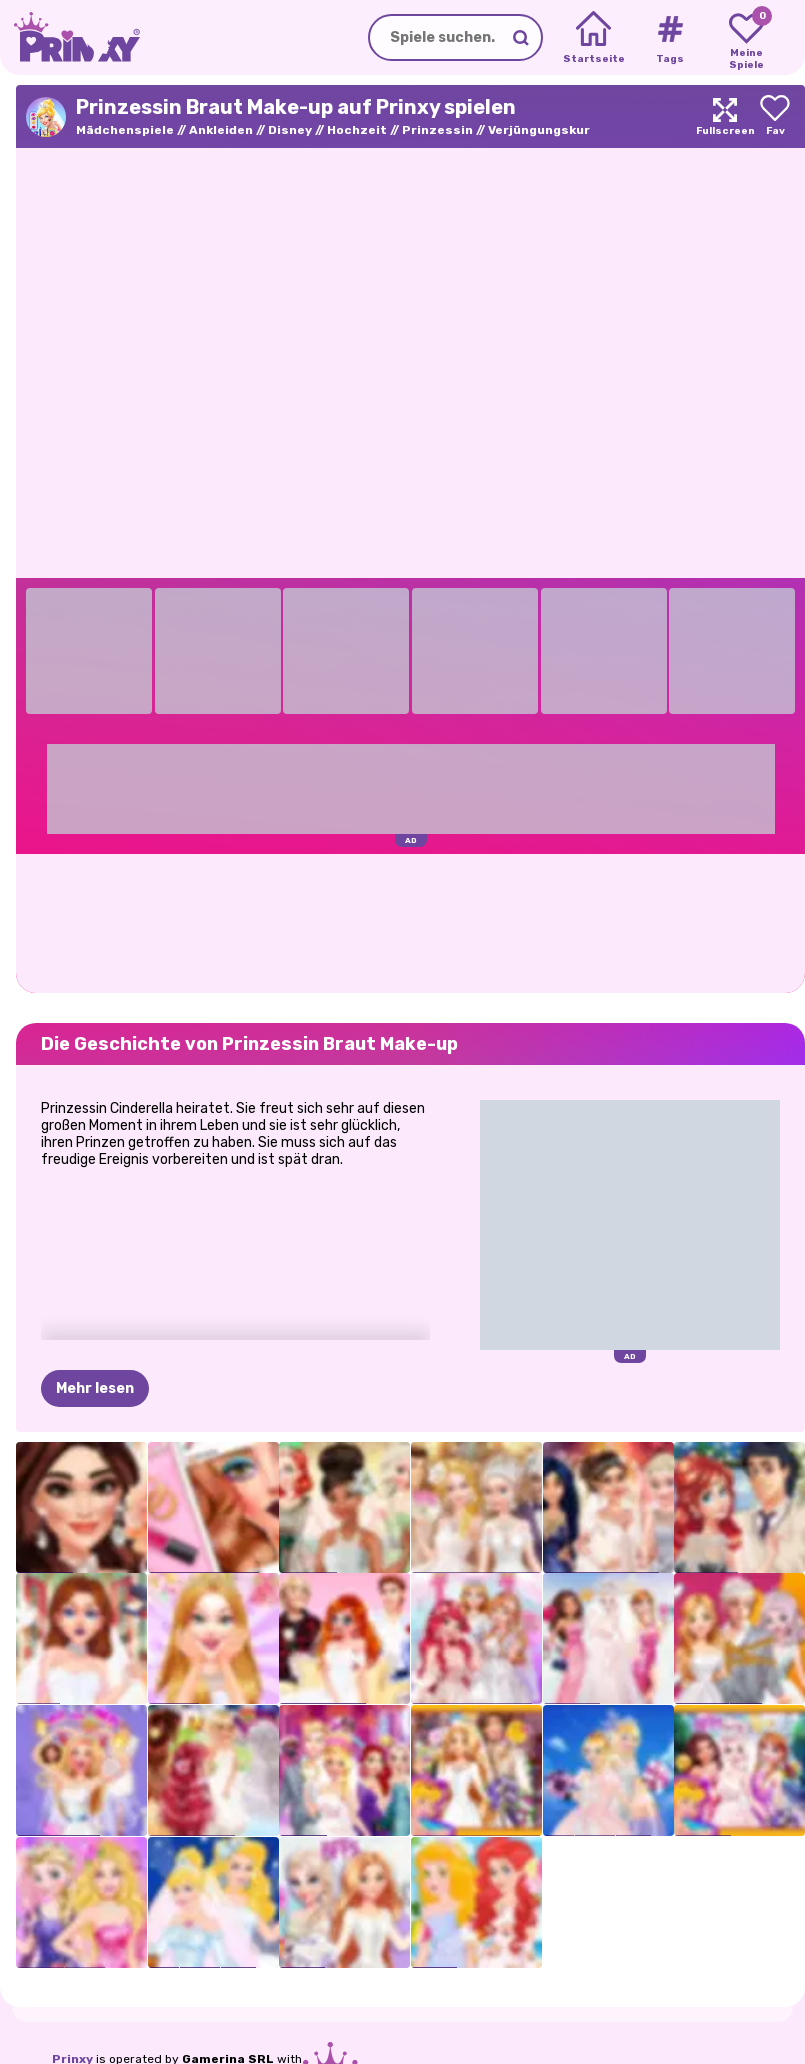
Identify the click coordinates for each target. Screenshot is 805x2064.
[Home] (593, 38)
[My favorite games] (746, 38)
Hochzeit (357, 130)
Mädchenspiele (125, 130)
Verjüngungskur (539, 130)
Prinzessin (437, 130)
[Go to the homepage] (70, 37)
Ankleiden (221, 130)
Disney (290, 130)
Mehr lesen (95, 1388)
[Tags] (669, 38)
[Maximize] (725, 116)
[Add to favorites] (775, 116)
